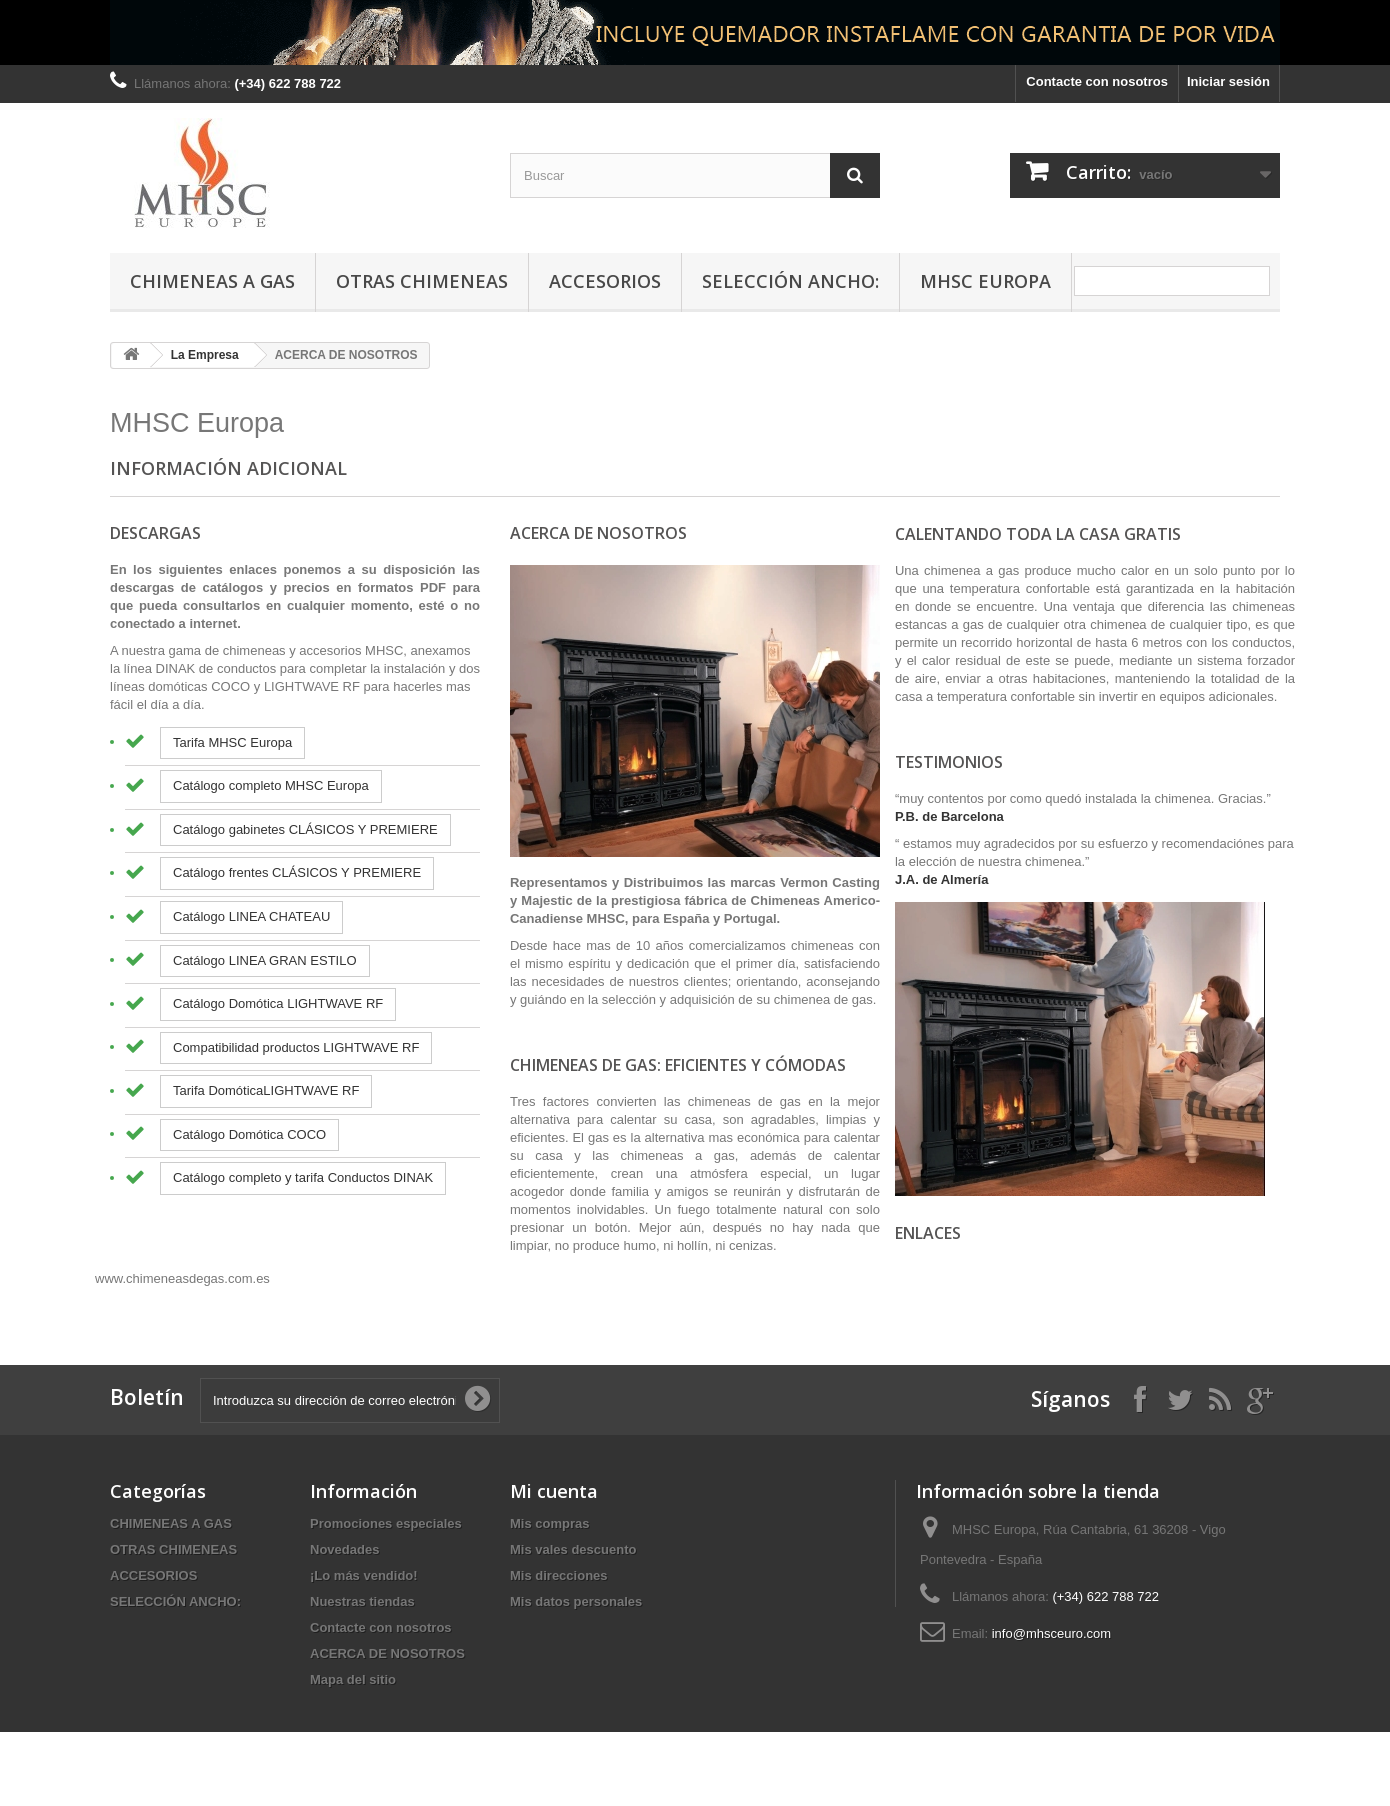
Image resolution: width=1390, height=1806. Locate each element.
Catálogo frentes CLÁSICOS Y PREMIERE (297, 872)
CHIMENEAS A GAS (212, 281)
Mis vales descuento (573, 1549)
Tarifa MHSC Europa (232, 742)
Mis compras (549, 1523)
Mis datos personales (576, 1601)
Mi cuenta (554, 1491)
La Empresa (205, 355)
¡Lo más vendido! (364, 1575)
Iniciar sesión (1228, 81)
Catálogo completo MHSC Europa (271, 785)
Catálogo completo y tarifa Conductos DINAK (303, 1177)
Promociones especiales (386, 1523)
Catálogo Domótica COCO (249, 1134)
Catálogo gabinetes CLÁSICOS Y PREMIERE (305, 829)
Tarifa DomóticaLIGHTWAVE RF (266, 1090)
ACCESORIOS (605, 281)
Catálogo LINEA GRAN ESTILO (265, 960)
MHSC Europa (985, 281)
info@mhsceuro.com (1051, 1633)
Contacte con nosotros (1097, 81)
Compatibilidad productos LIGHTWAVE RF (296, 1047)
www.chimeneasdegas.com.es (182, 1278)
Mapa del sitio (353, 1679)
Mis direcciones (559, 1575)
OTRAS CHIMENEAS (422, 281)
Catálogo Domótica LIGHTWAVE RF (278, 1003)
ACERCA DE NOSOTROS (387, 1653)
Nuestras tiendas (362, 1601)
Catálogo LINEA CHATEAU (251, 916)
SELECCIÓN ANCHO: (790, 281)
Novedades (344, 1549)
